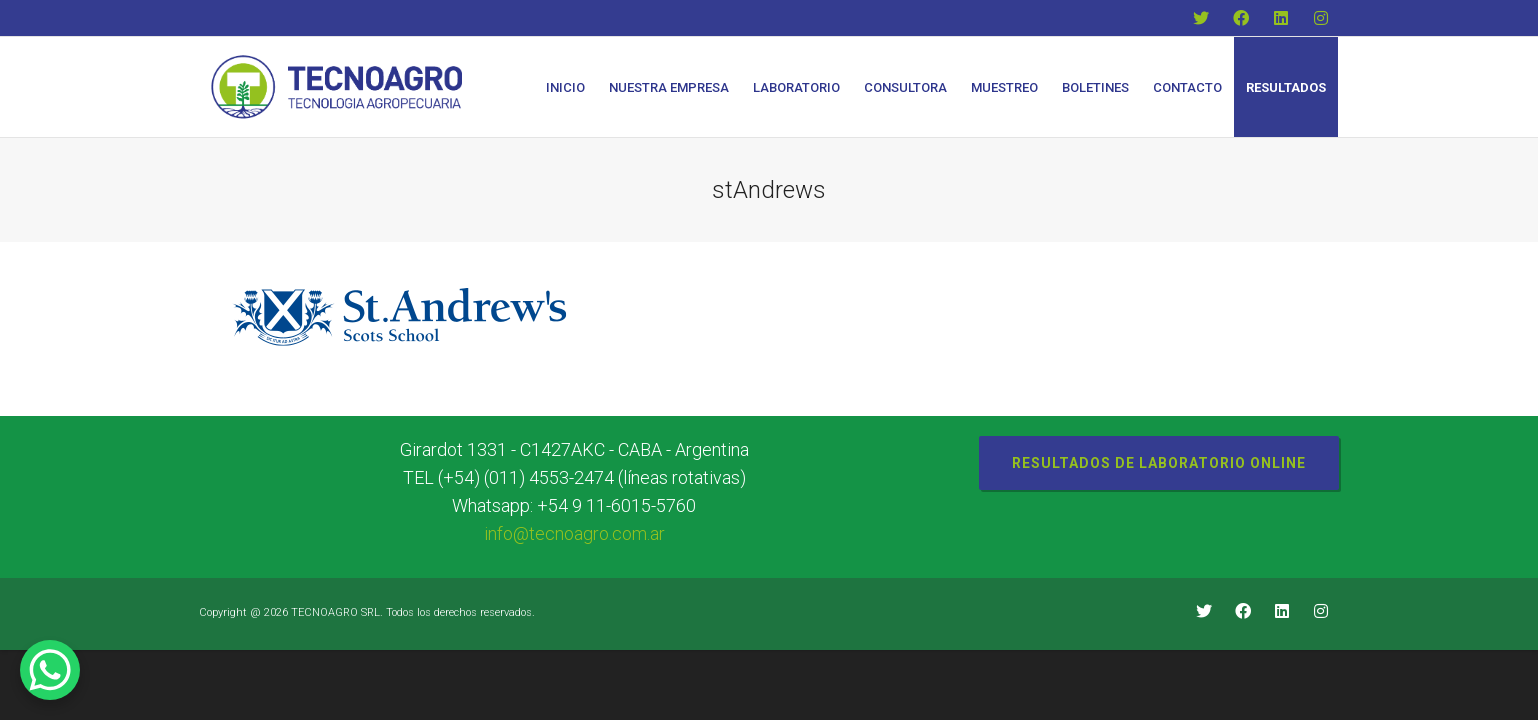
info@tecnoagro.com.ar (574, 533)
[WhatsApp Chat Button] (50, 670)
